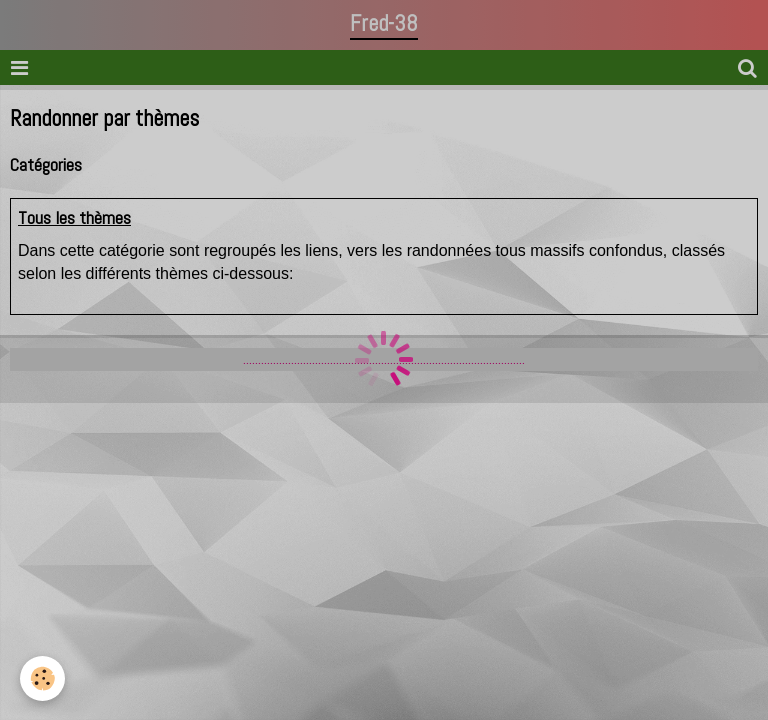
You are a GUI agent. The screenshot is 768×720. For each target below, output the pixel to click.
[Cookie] (42, 678)
